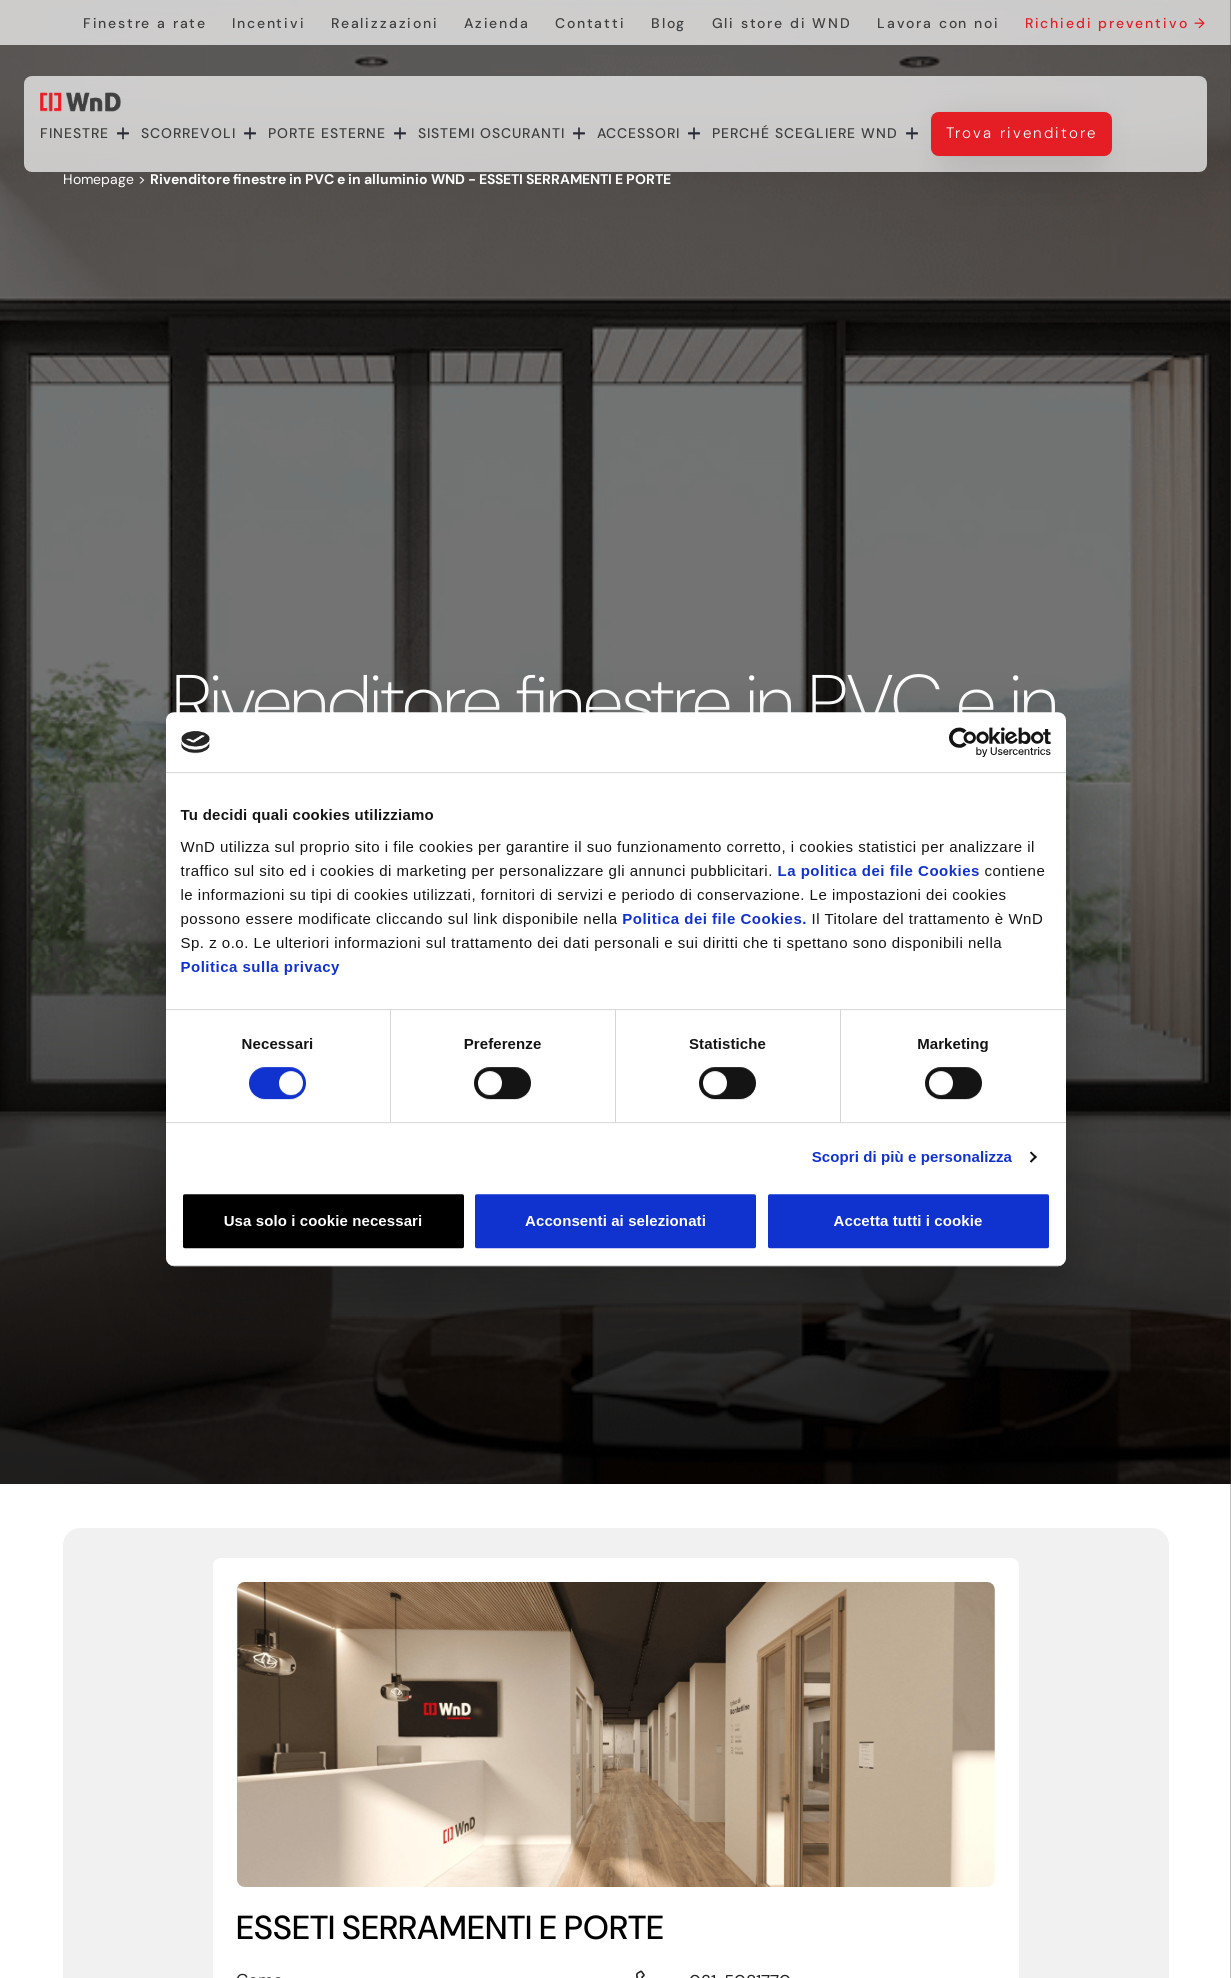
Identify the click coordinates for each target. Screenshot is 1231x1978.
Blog (668, 23)
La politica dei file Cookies (879, 870)
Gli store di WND (782, 23)
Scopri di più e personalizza (912, 1156)
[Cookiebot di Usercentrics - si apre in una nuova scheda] (963, 742)
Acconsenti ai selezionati (615, 1220)
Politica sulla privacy (260, 966)
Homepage (98, 179)
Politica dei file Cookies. (714, 918)
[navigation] (576, 133)
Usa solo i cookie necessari (323, 1220)
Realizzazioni (385, 23)
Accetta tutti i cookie (908, 1220)
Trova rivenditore (1021, 133)
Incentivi (268, 23)
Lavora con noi (938, 23)
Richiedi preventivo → (1116, 23)
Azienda (497, 23)
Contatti (590, 23)
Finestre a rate (145, 23)
